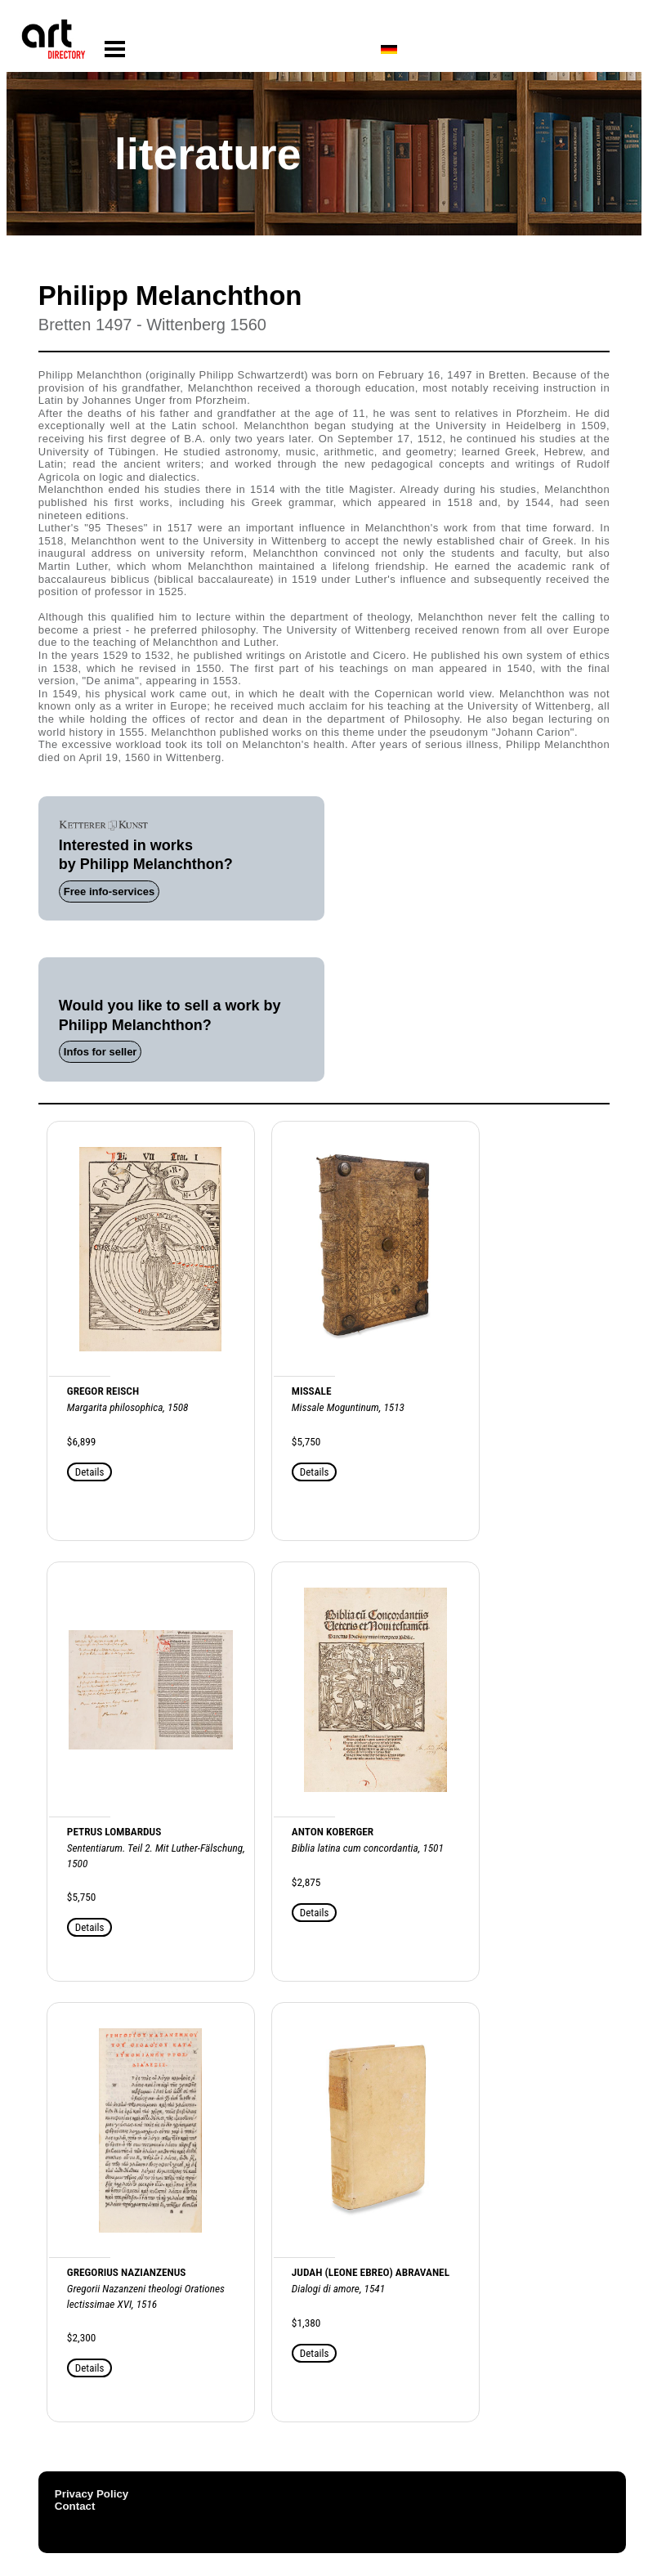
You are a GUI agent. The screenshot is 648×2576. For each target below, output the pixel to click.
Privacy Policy (91, 2494)
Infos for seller (100, 1052)
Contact (75, 2506)
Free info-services (109, 891)
